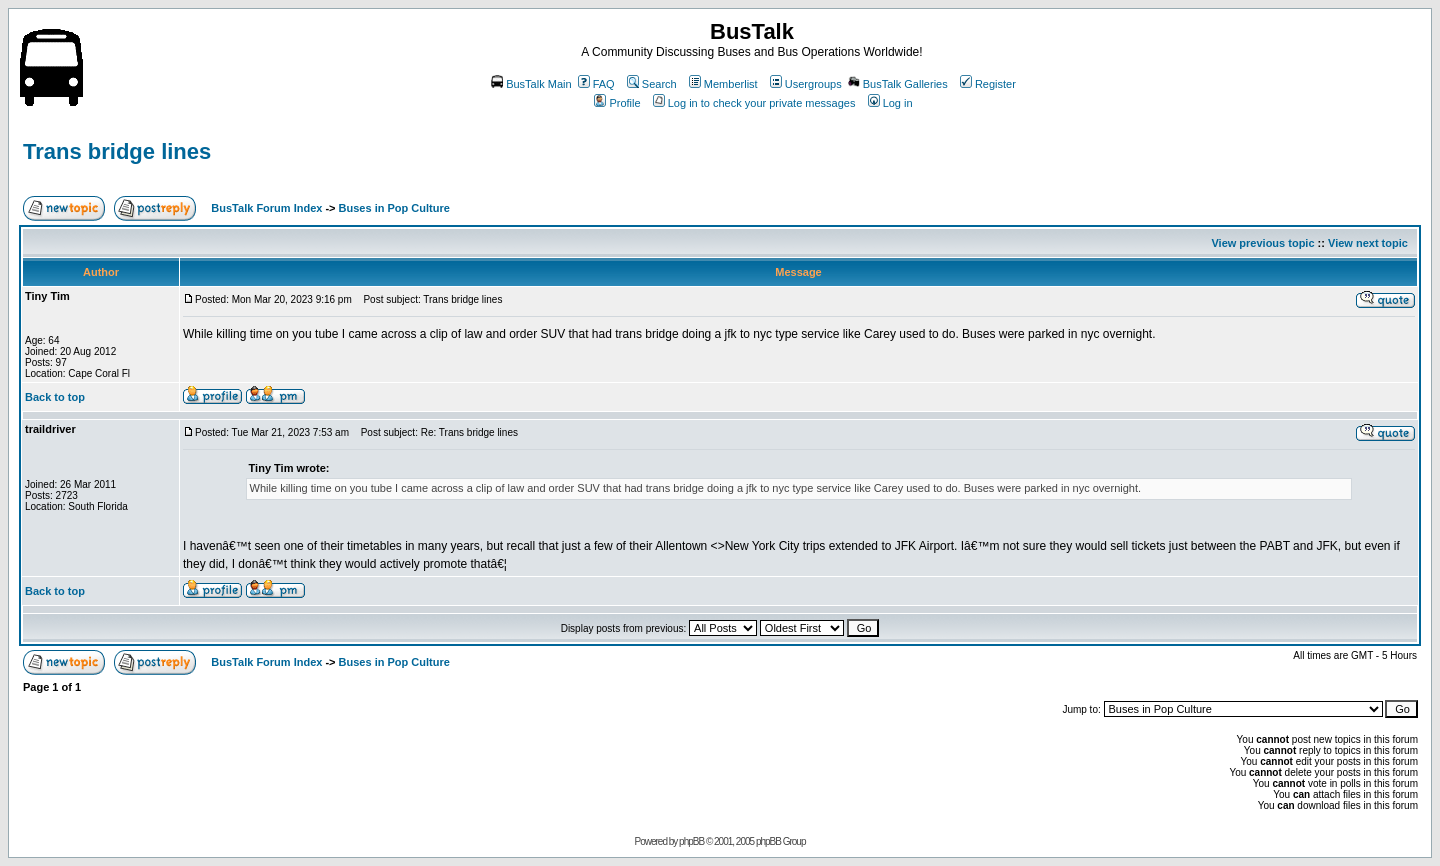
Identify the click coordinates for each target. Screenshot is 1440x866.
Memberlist (723, 84)
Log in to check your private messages (754, 103)
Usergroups (806, 84)
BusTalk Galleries (898, 84)
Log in (890, 103)
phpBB (691, 841)
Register (988, 84)
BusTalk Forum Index (266, 208)
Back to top (55, 397)
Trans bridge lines (117, 151)
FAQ (596, 84)
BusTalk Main (531, 84)
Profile (617, 103)
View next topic (1368, 243)
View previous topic (1262, 243)
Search (652, 84)
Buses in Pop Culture (394, 208)
